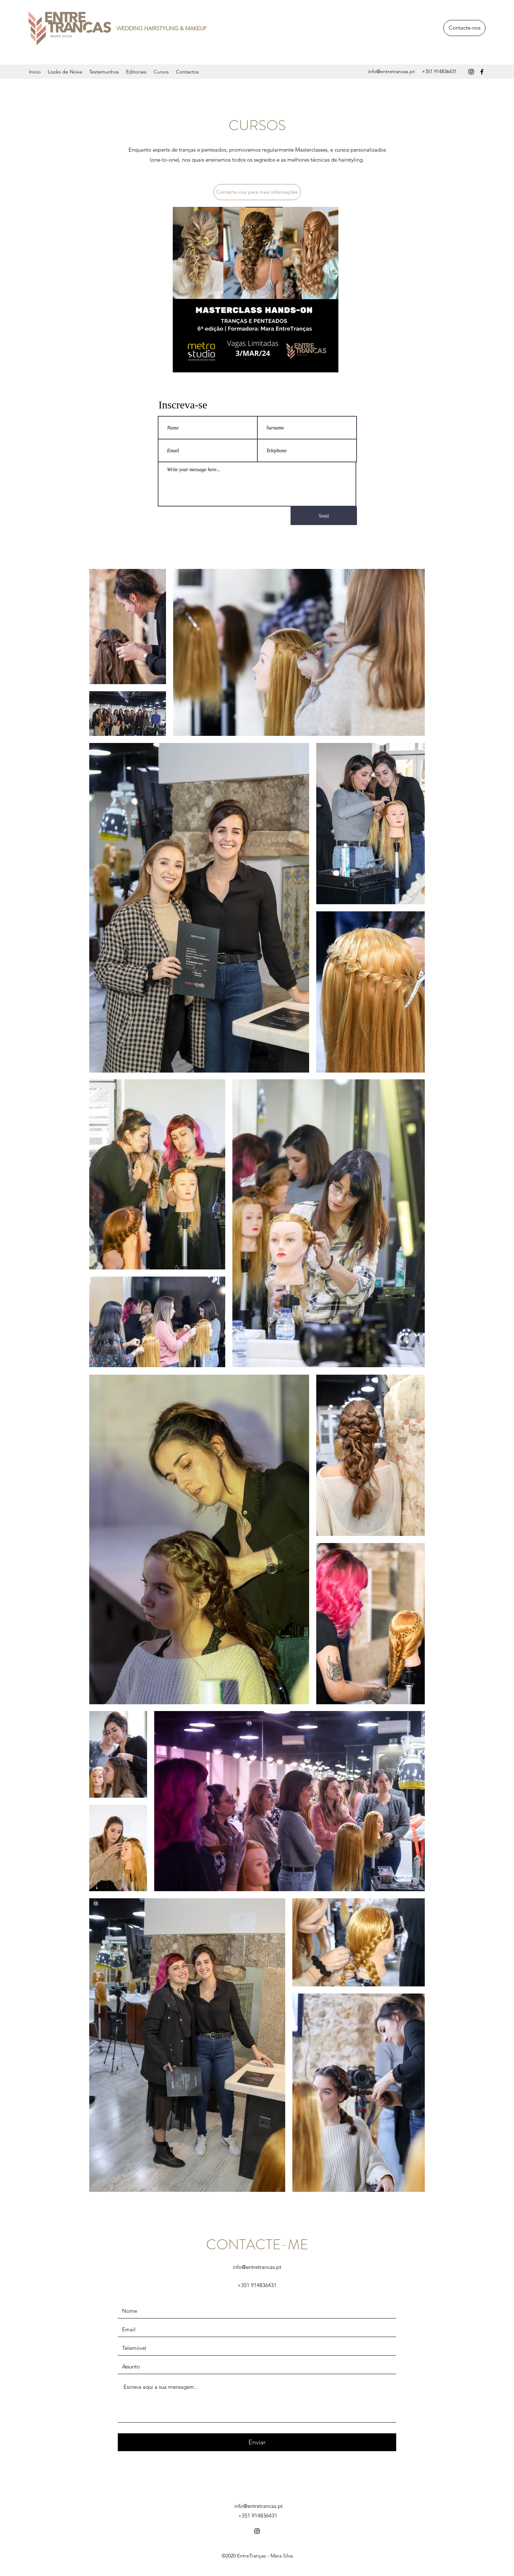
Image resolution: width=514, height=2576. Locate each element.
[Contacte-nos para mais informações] (257, 192)
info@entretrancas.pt (391, 71)
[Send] (324, 515)
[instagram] (471, 71)
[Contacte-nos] (464, 28)
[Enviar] (257, 2442)
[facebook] (481, 71)
